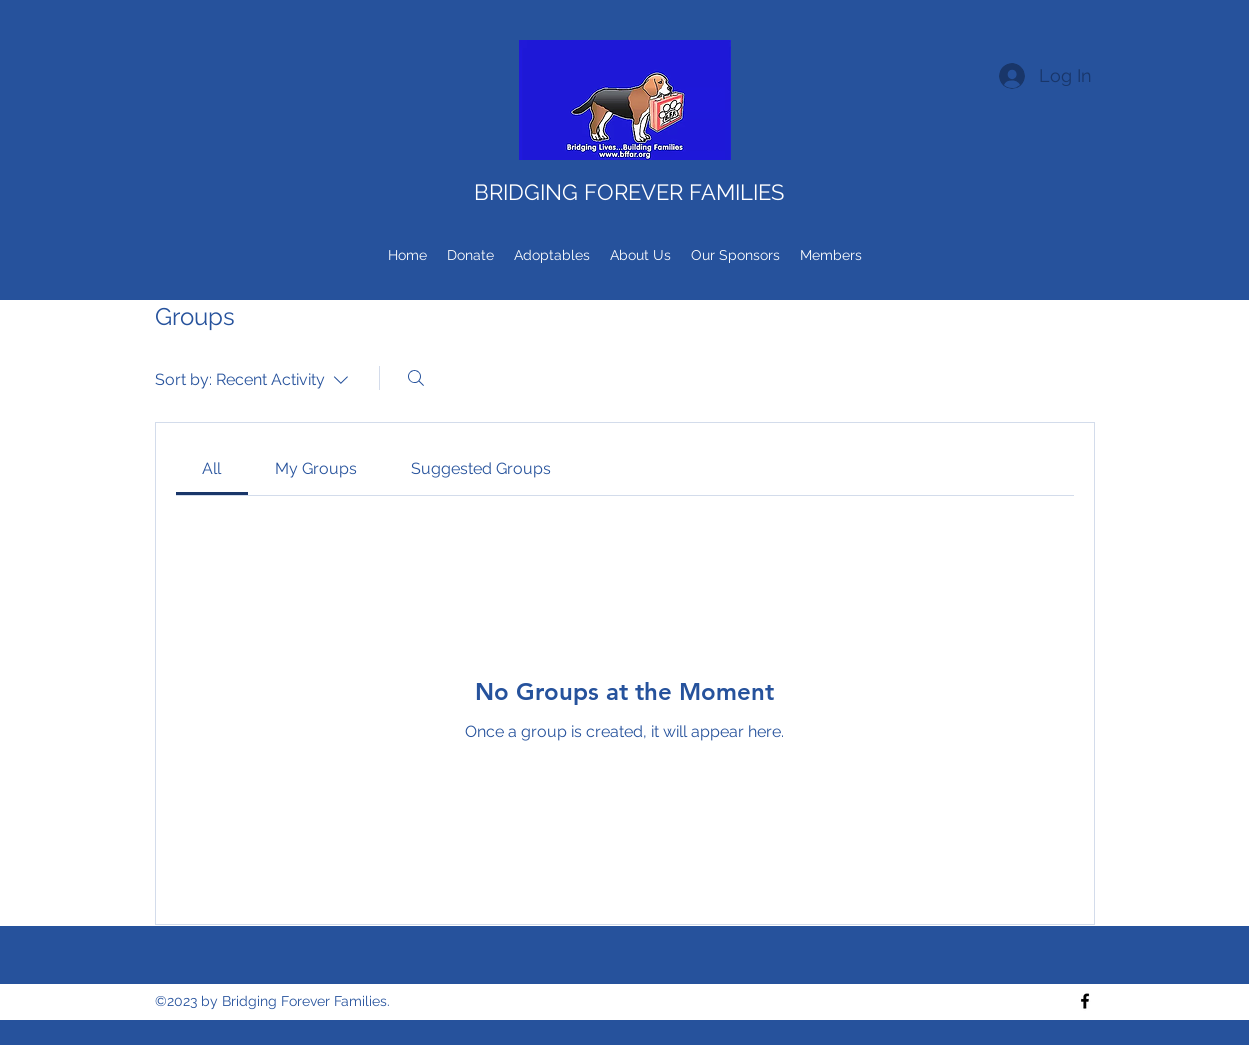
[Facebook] (1085, 1001)
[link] (211, 468)
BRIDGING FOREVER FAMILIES (629, 192)
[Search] (416, 378)
